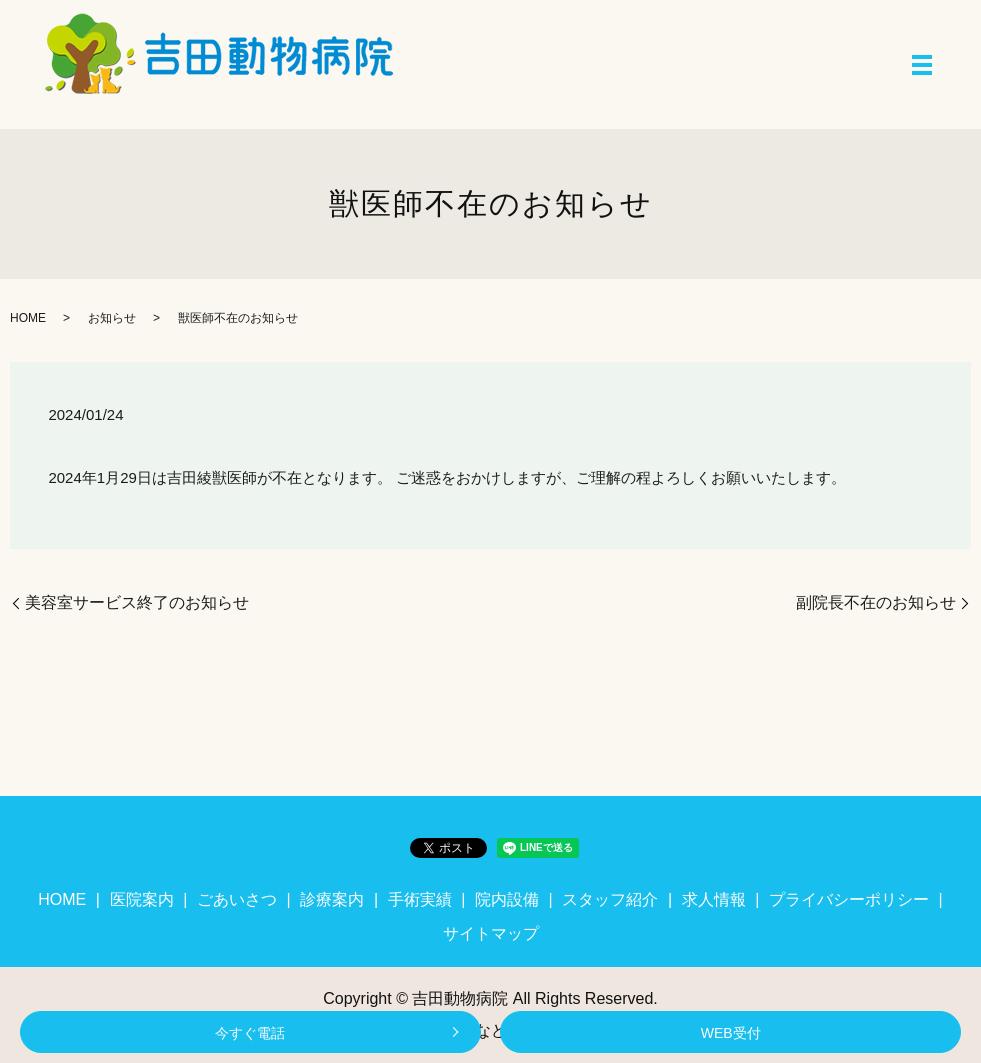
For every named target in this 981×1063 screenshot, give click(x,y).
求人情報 (714, 899)
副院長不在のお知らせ (876, 602)
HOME (28, 318)
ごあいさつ (237, 899)
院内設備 (507, 899)
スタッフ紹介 (610, 899)
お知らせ (112, 318)
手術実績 (420, 899)
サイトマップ (491, 933)
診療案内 (332, 899)
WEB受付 (731, 1033)
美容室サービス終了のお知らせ (137, 602)
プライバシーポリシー (849, 899)
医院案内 (142, 899)
